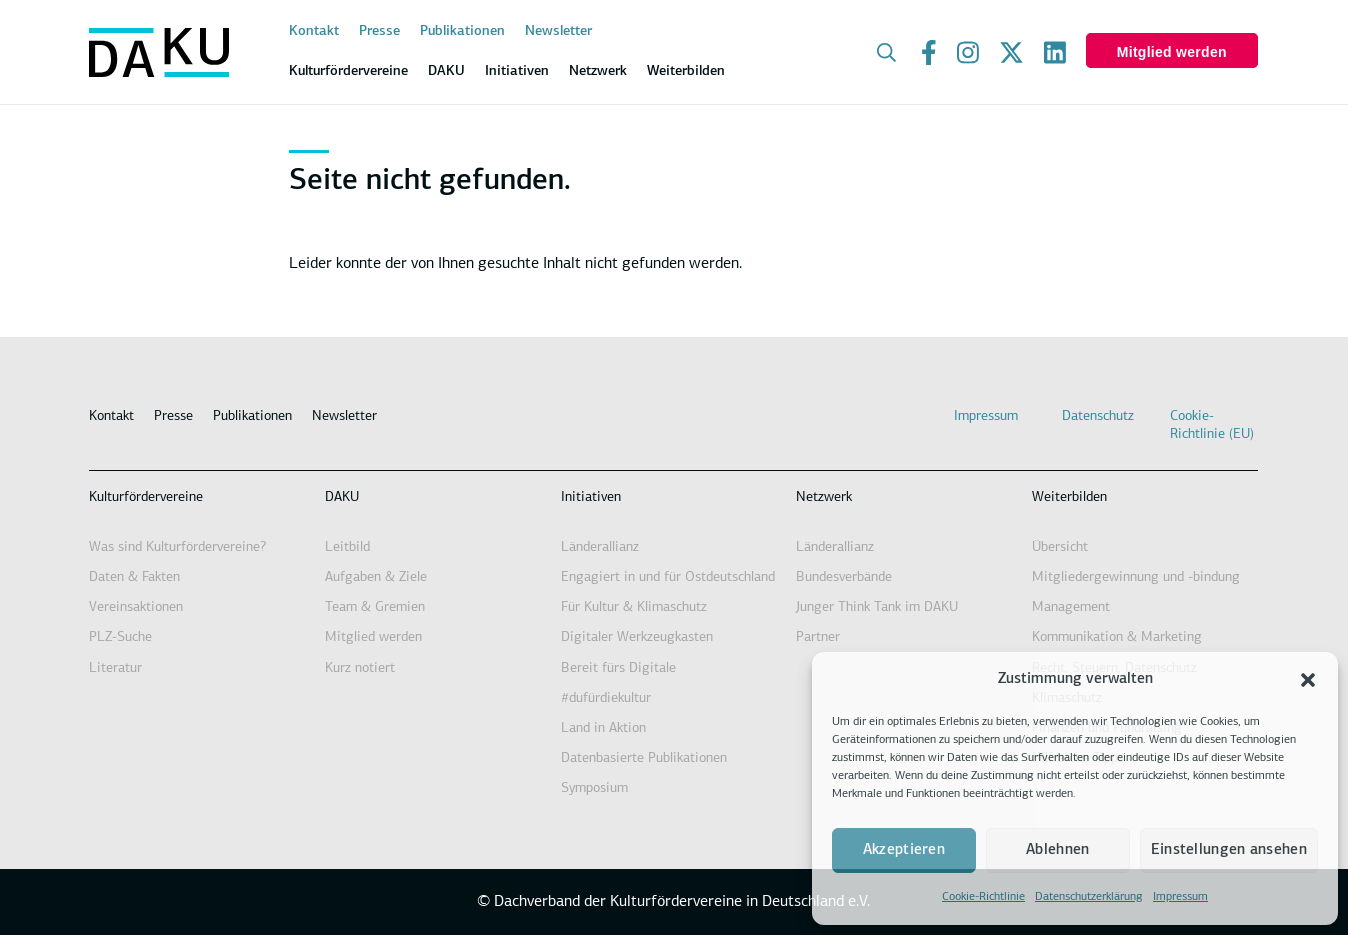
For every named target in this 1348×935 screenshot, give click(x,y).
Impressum (1180, 897)
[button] (1308, 680)
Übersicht (1060, 547)
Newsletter (558, 31)
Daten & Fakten (134, 577)
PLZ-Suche (120, 637)
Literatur (115, 668)
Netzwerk (824, 497)
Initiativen (591, 497)
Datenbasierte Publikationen (644, 758)
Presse (379, 31)
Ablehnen (1057, 850)
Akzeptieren (904, 850)
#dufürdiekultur (606, 698)
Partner (818, 637)
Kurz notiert (360, 668)
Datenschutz (1098, 416)
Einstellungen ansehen (1229, 850)
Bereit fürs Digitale (618, 668)
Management (1071, 607)
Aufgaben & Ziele (376, 577)
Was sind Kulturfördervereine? (177, 547)
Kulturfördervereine (146, 497)
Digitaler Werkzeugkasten (637, 637)
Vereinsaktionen (136, 607)
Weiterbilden (1069, 497)
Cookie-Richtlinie (983, 897)
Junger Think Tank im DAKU (877, 607)
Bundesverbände (844, 577)
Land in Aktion (603, 728)
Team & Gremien (375, 607)
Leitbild (347, 547)
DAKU (342, 497)
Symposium (594, 788)
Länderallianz (600, 547)
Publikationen (462, 31)
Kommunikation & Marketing (1117, 637)
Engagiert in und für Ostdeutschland (668, 577)
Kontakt (314, 31)
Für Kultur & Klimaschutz (634, 607)
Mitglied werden (1172, 52)
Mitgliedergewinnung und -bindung (1136, 577)
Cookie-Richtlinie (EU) (1212, 425)
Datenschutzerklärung (1089, 897)
